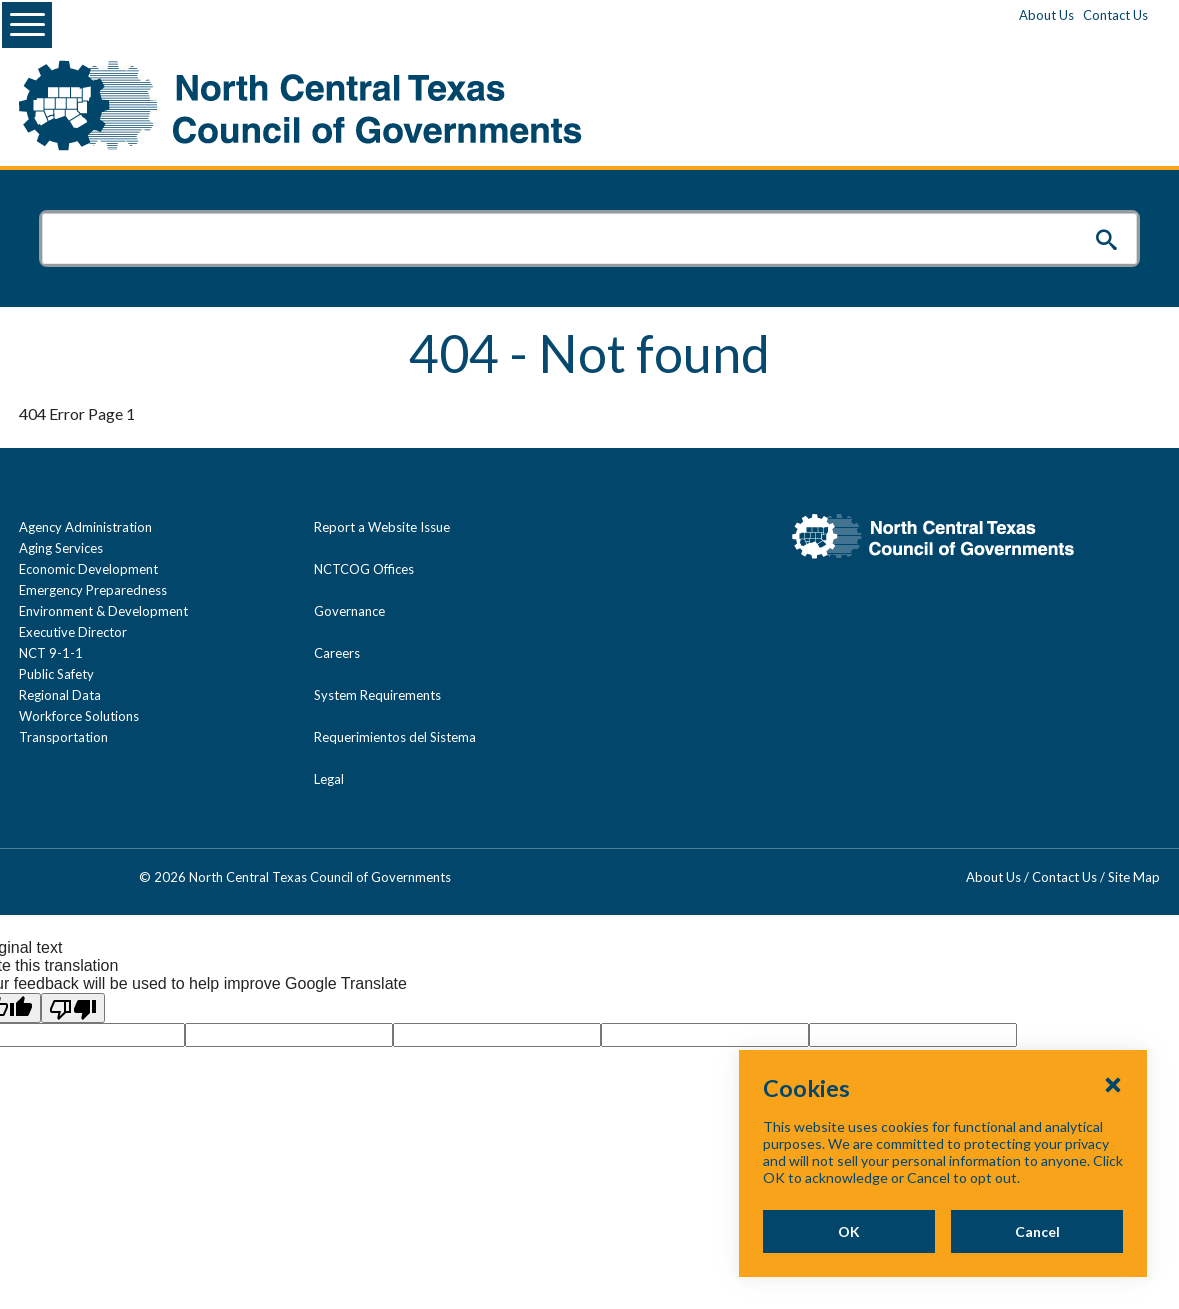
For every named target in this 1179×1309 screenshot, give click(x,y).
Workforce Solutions (79, 716)
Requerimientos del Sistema (395, 737)
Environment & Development (103, 611)
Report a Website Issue (382, 527)
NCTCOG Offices (364, 569)
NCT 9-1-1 (51, 653)
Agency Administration (85, 527)
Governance (349, 611)
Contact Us (1115, 15)
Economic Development (88, 569)
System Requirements (377, 695)
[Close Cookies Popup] (1113, 1084)
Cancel (1037, 1231)
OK (849, 1231)
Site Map (1134, 877)
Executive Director (73, 632)
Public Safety (56, 674)
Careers (337, 653)
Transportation (63, 737)
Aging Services (61, 548)
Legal (329, 779)
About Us (1046, 15)
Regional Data (60, 695)
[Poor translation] (73, 1008)
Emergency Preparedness (93, 590)
